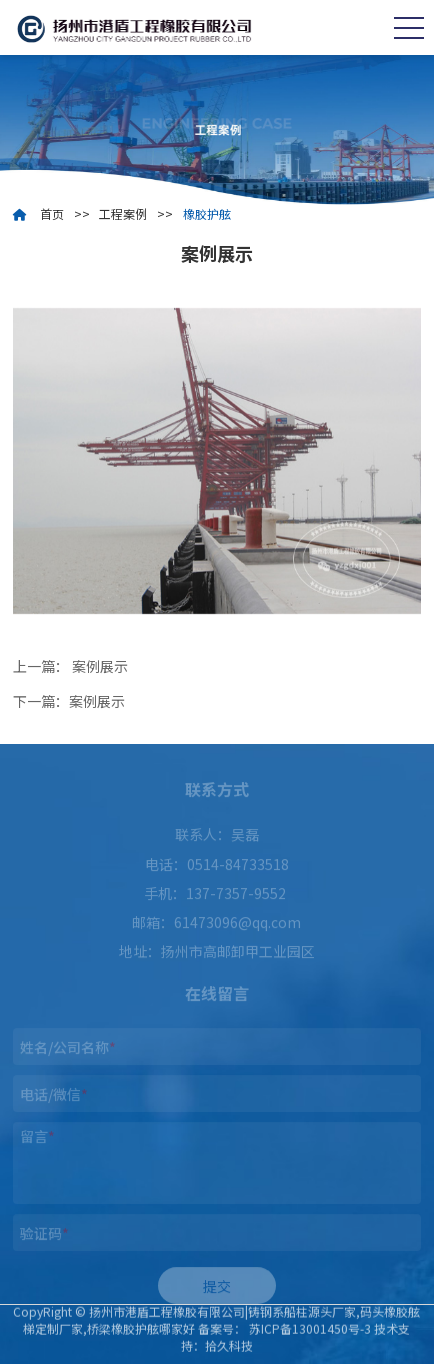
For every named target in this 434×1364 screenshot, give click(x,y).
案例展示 (100, 666)
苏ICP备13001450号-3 (310, 1324)
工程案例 (123, 213)
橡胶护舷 (207, 213)
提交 (217, 1290)
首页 (52, 213)
